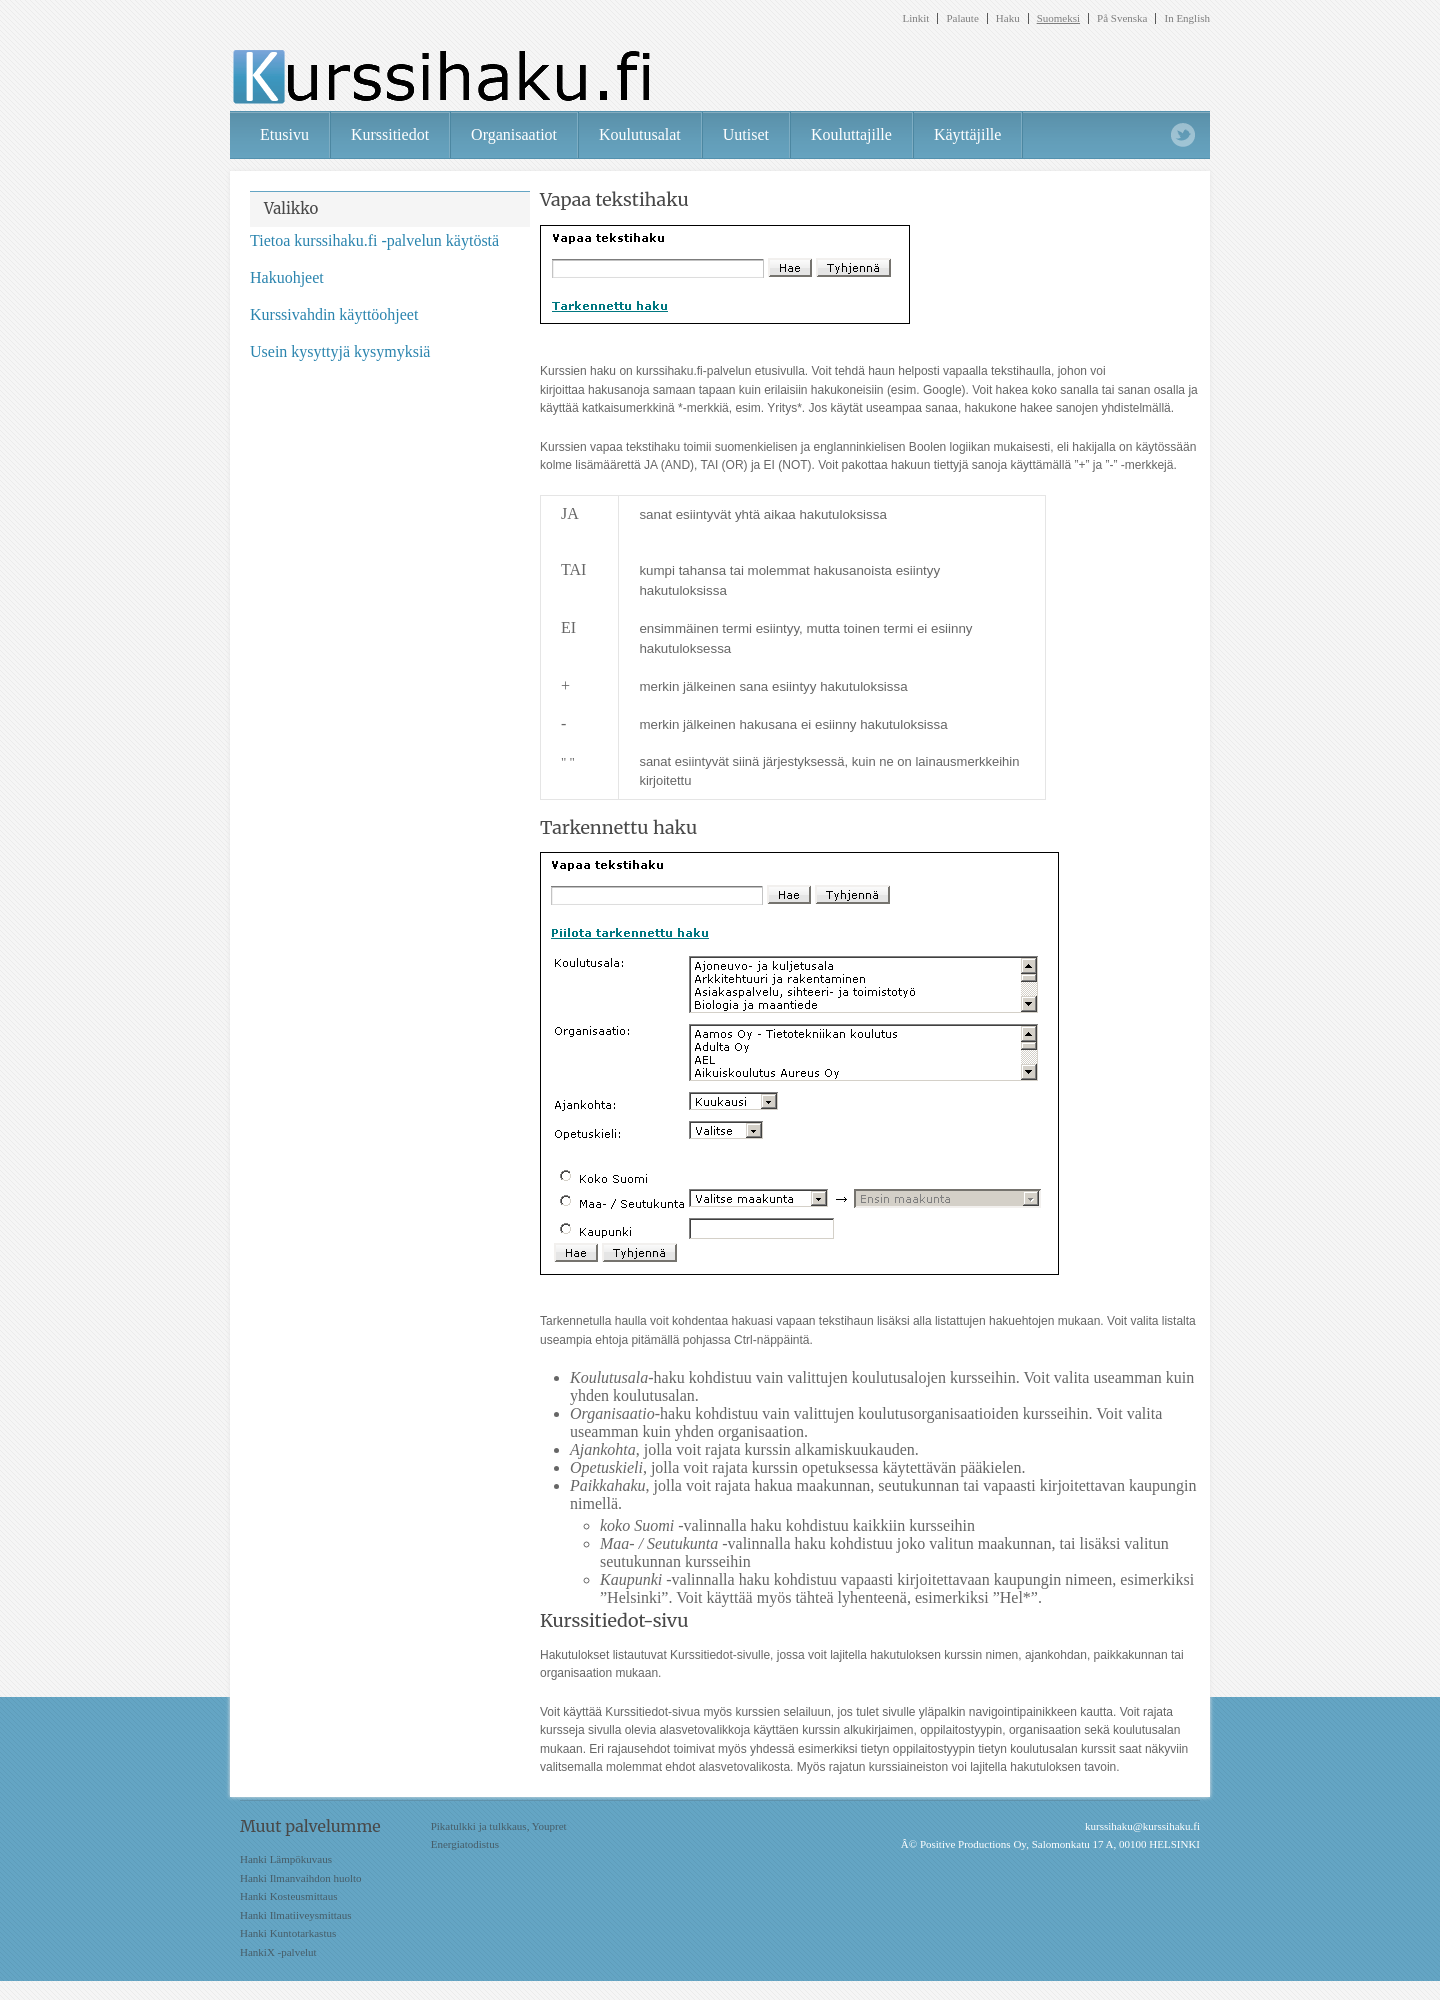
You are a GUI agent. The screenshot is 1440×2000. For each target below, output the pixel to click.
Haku (1008, 18)
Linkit (916, 18)
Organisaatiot (514, 134)
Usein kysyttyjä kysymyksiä (340, 351)
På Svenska (1122, 18)
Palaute (962, 18)
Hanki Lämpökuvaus (286, 1859)
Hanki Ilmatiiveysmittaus (296, 1915)
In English (1187, 18)
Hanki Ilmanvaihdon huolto (301, 1878)
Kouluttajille (851, 134)
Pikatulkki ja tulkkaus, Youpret (499, 1826)
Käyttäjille (968, 134)
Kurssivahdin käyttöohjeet (334, 314)
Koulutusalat (640, 134)
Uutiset (746, 134)
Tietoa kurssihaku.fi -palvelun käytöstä (374, 240)
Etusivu (284, 134)
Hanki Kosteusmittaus (288, 1896)
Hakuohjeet (287, 277)
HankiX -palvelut (278, 1952)
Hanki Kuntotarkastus (288, 1933)
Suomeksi (1058, 18)
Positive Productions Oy (973, 1844)
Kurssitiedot (390, 134)
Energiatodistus (465, 1844)
